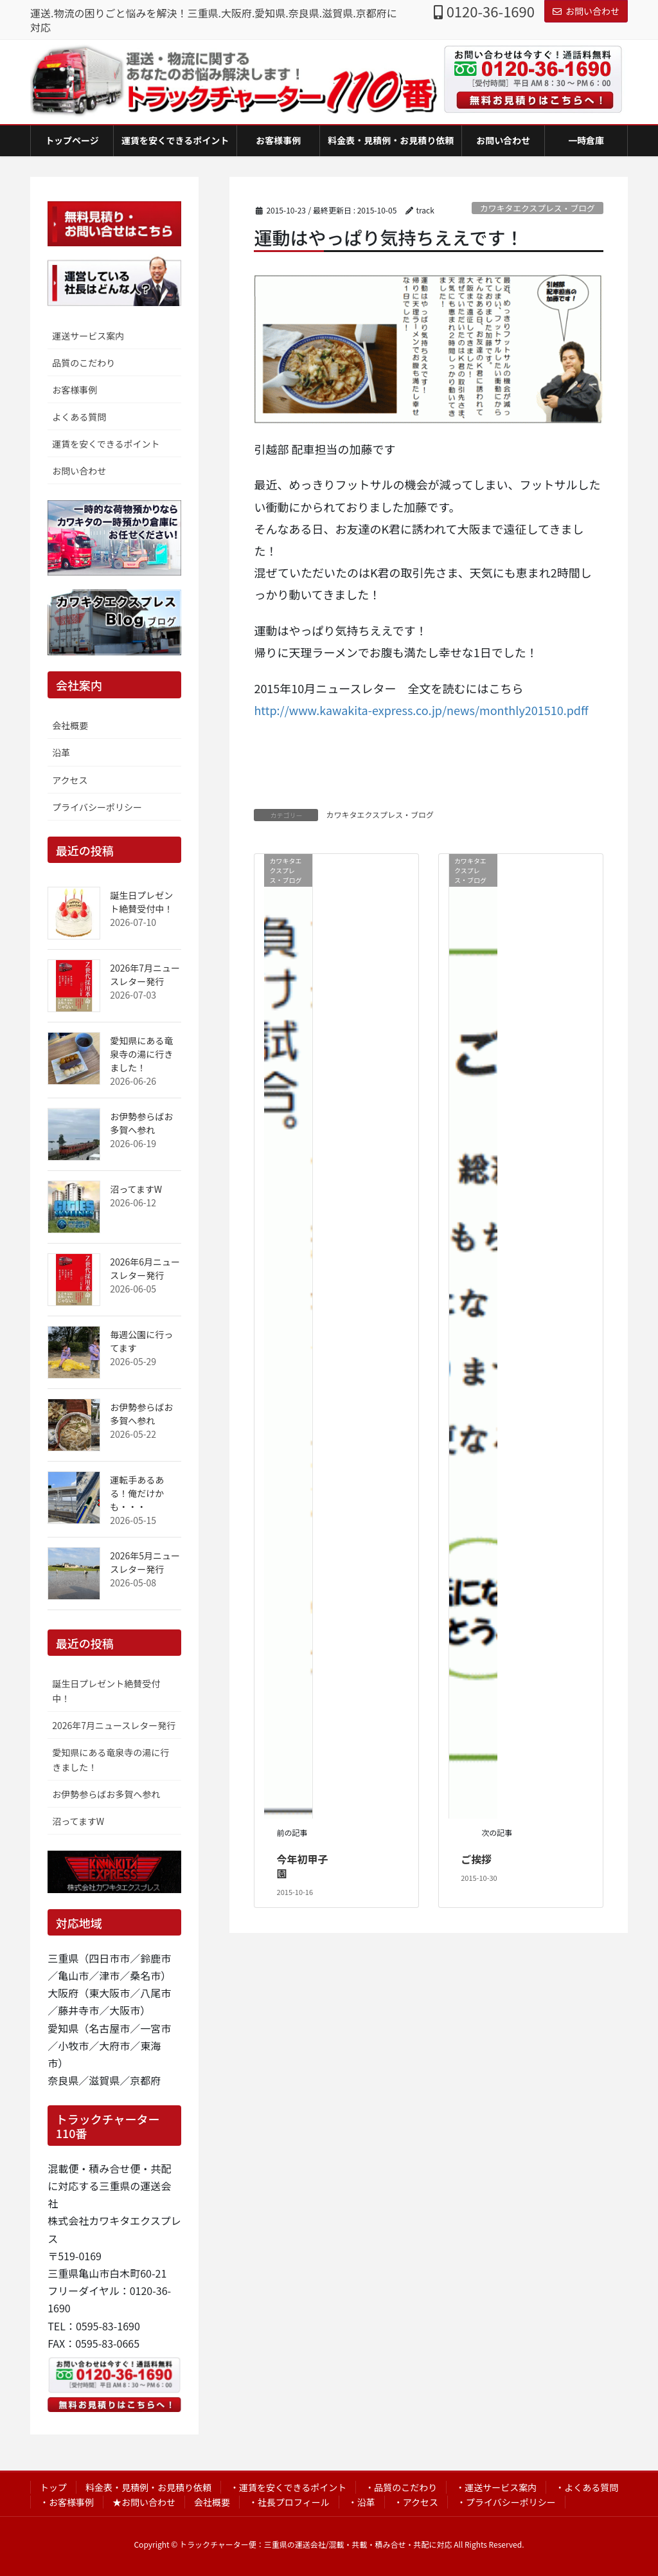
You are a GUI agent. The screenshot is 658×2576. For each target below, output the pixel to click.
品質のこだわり (83, 362)
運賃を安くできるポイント (105, 443)
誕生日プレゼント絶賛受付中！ (141, 902)
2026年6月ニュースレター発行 (145, 1268)
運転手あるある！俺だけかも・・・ (137, 1493)
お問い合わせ (586, 11)
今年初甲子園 (302, 1866)
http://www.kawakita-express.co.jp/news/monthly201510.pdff (421, 710)
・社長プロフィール (289, 2502)
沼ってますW (136, 1189)
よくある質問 (79, 416)
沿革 (61, 752)
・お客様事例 (67, 2502)
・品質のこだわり (401, 2487)
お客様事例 (74, 389)
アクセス (69, 780)
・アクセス (416, 2502)
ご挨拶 (476, 1859)
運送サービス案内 (88, 335)
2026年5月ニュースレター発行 (145, 1562)
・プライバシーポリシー (506, 2502)
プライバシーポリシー (97, 807)
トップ (53, 2487)
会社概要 (70, 725)
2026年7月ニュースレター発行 (145, 974)
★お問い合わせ (143, 2502)
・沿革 (361, 2502)
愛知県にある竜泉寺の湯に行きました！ (141, 1054)
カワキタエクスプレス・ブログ (537, 208)
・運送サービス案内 (496, 2487)
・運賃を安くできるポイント (288, 2487)
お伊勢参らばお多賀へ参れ (141, 1123)
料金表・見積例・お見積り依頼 (148, 2487)
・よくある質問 (586, 2487)
